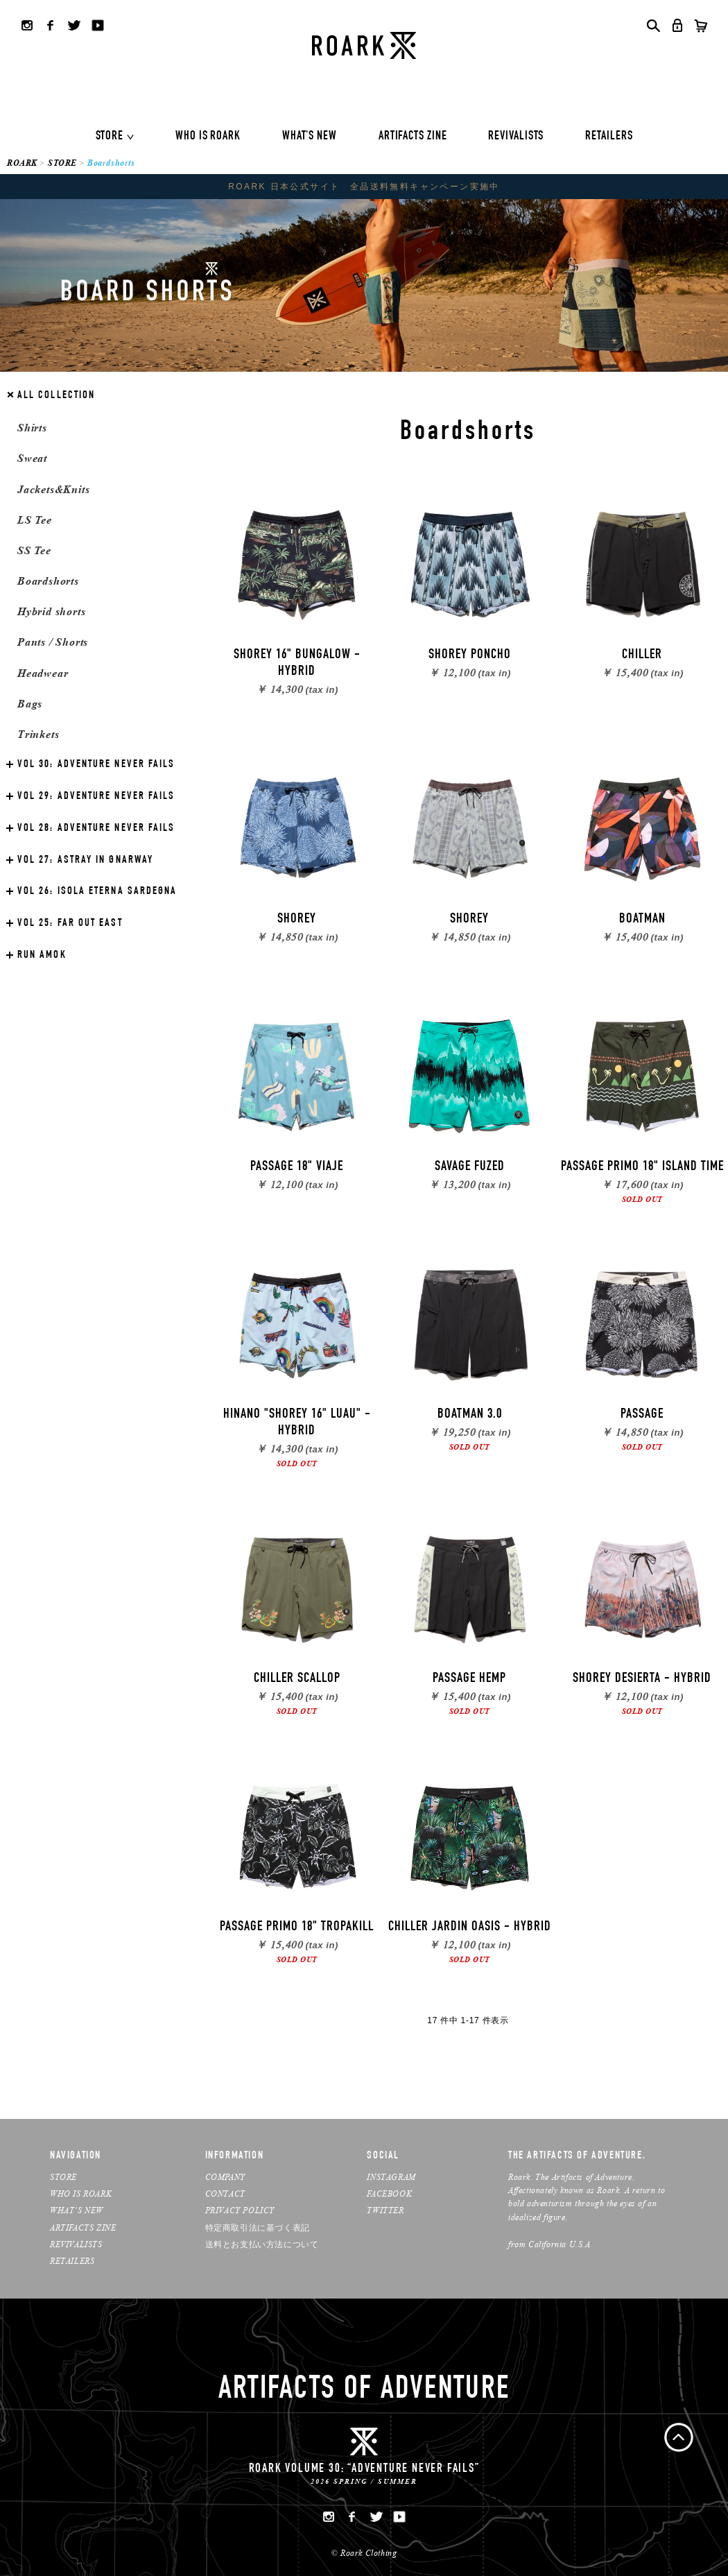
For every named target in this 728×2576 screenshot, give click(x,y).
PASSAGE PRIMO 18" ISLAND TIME (642, 1167)
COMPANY (225, 2177)
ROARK (22, 162)
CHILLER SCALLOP (297, 1679)
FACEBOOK (389, 2193)
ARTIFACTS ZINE (413, 136)
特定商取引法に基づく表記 (257, 2227)
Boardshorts (48, 580)
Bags (29, 703)
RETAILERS (608, 136)
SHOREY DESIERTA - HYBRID (642, 1679)
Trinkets (38, 734)
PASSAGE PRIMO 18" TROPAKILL (297, 1927)
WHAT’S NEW (76, 2210)
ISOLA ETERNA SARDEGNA (97, 892)
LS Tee (34, 519)
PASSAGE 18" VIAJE (296, 1167)
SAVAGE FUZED (470, 1167)
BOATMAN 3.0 (469, 1415)
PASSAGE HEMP (469, 1679)
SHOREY (296, 920)
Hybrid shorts (51, 611)
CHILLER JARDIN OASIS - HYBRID (469, 1927)
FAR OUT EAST (70, 923)
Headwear (42, 673)
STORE (110, 136)
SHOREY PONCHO (469, 655)
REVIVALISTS (516, 136)
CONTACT (225, 2193)
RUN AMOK (42, 955)
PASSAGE (642, 1415)
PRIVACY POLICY (240, 2210)
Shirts (32, 427)
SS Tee (34, 550)
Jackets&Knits (53, 489)
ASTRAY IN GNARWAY (85, 860)
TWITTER (385, 2210)
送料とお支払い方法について (262, 2244)
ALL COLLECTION (56, 396)
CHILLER (642, 655)
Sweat (32, 458)
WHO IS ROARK (208, 136)
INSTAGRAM (391, 2177)
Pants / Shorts (52, 642)
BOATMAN (642, 920)
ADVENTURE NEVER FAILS (96, 765)
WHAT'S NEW (309, 136)
